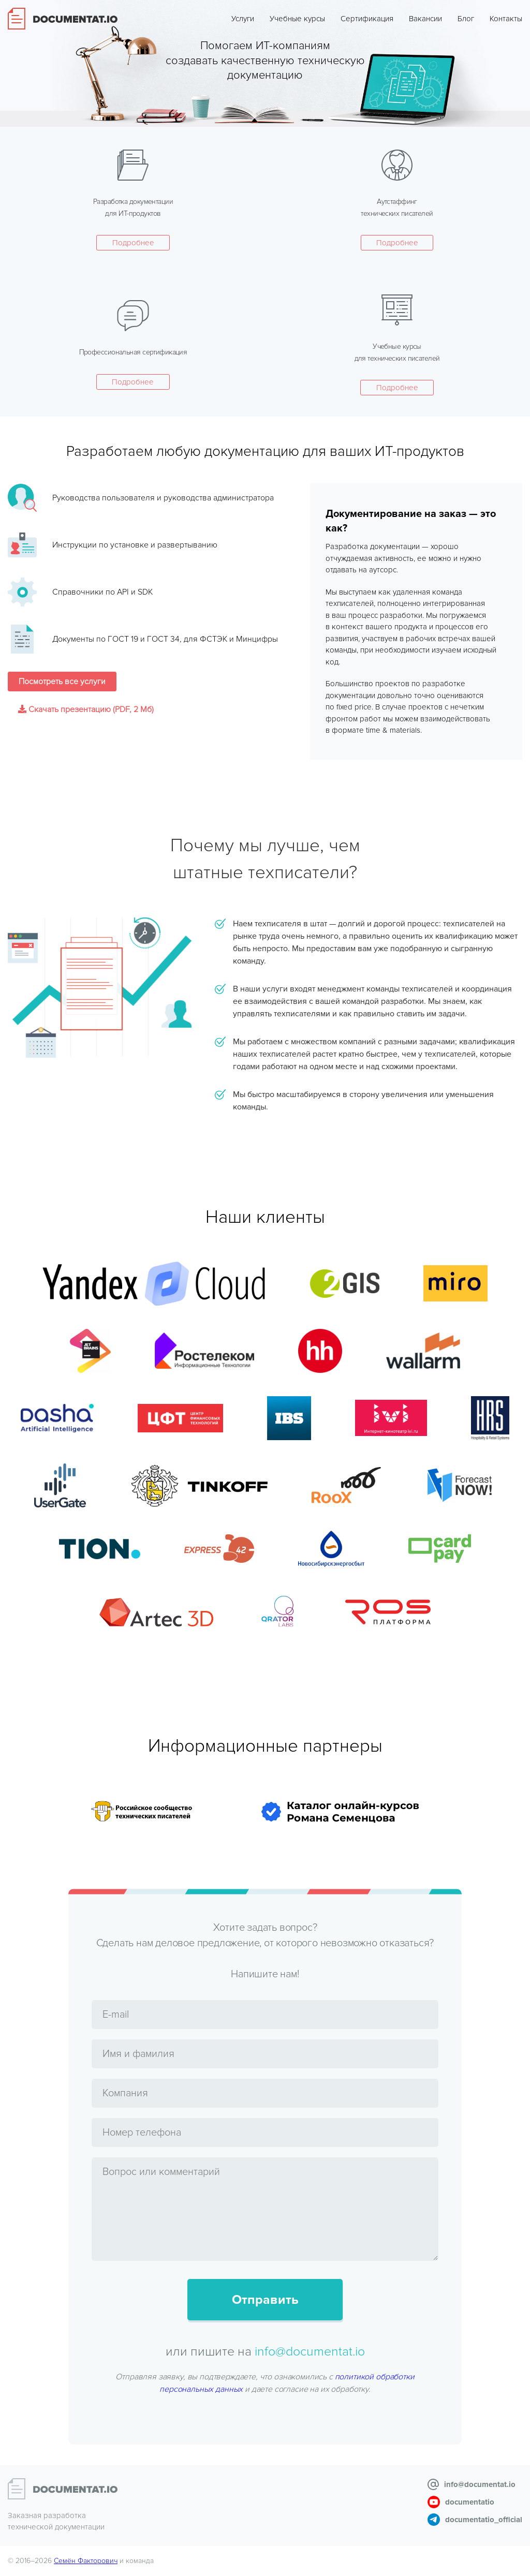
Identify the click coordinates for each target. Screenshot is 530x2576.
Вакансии (425, 18)
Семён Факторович (85, 2560)
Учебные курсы (297, 18)
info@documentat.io (310, 2351)
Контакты (506, 18)
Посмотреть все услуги (62, 681)
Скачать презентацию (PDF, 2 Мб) (86, 709)
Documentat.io (62, 18)
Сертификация (367, 18)
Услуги (242, 18)
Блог (466, 18)
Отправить (265, 2299)
